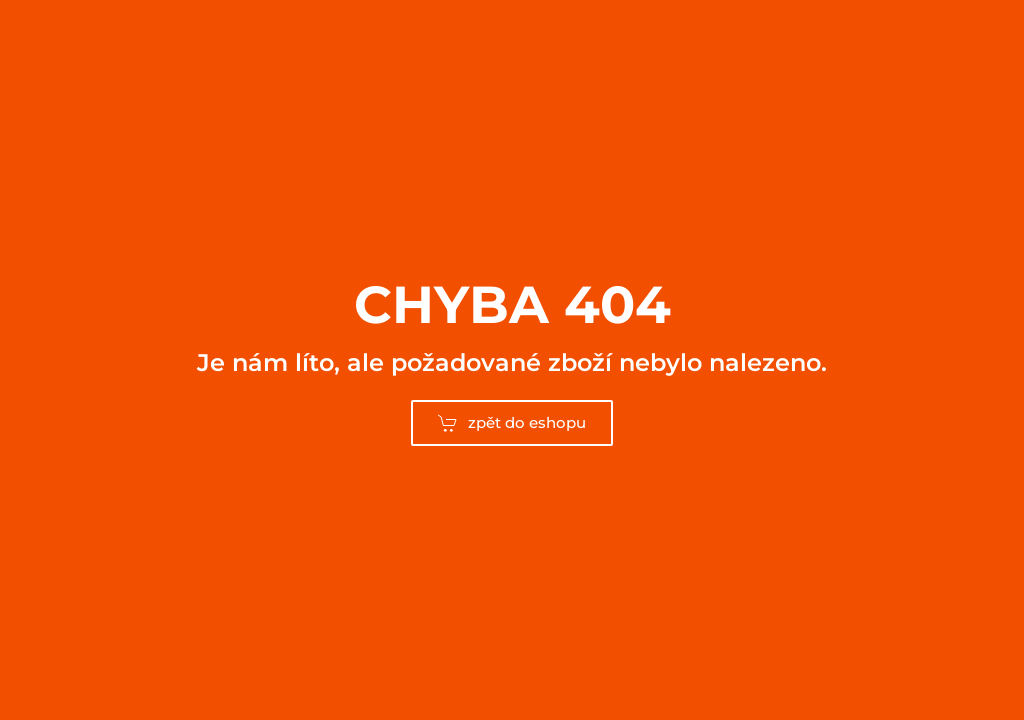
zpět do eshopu (512, 423)
